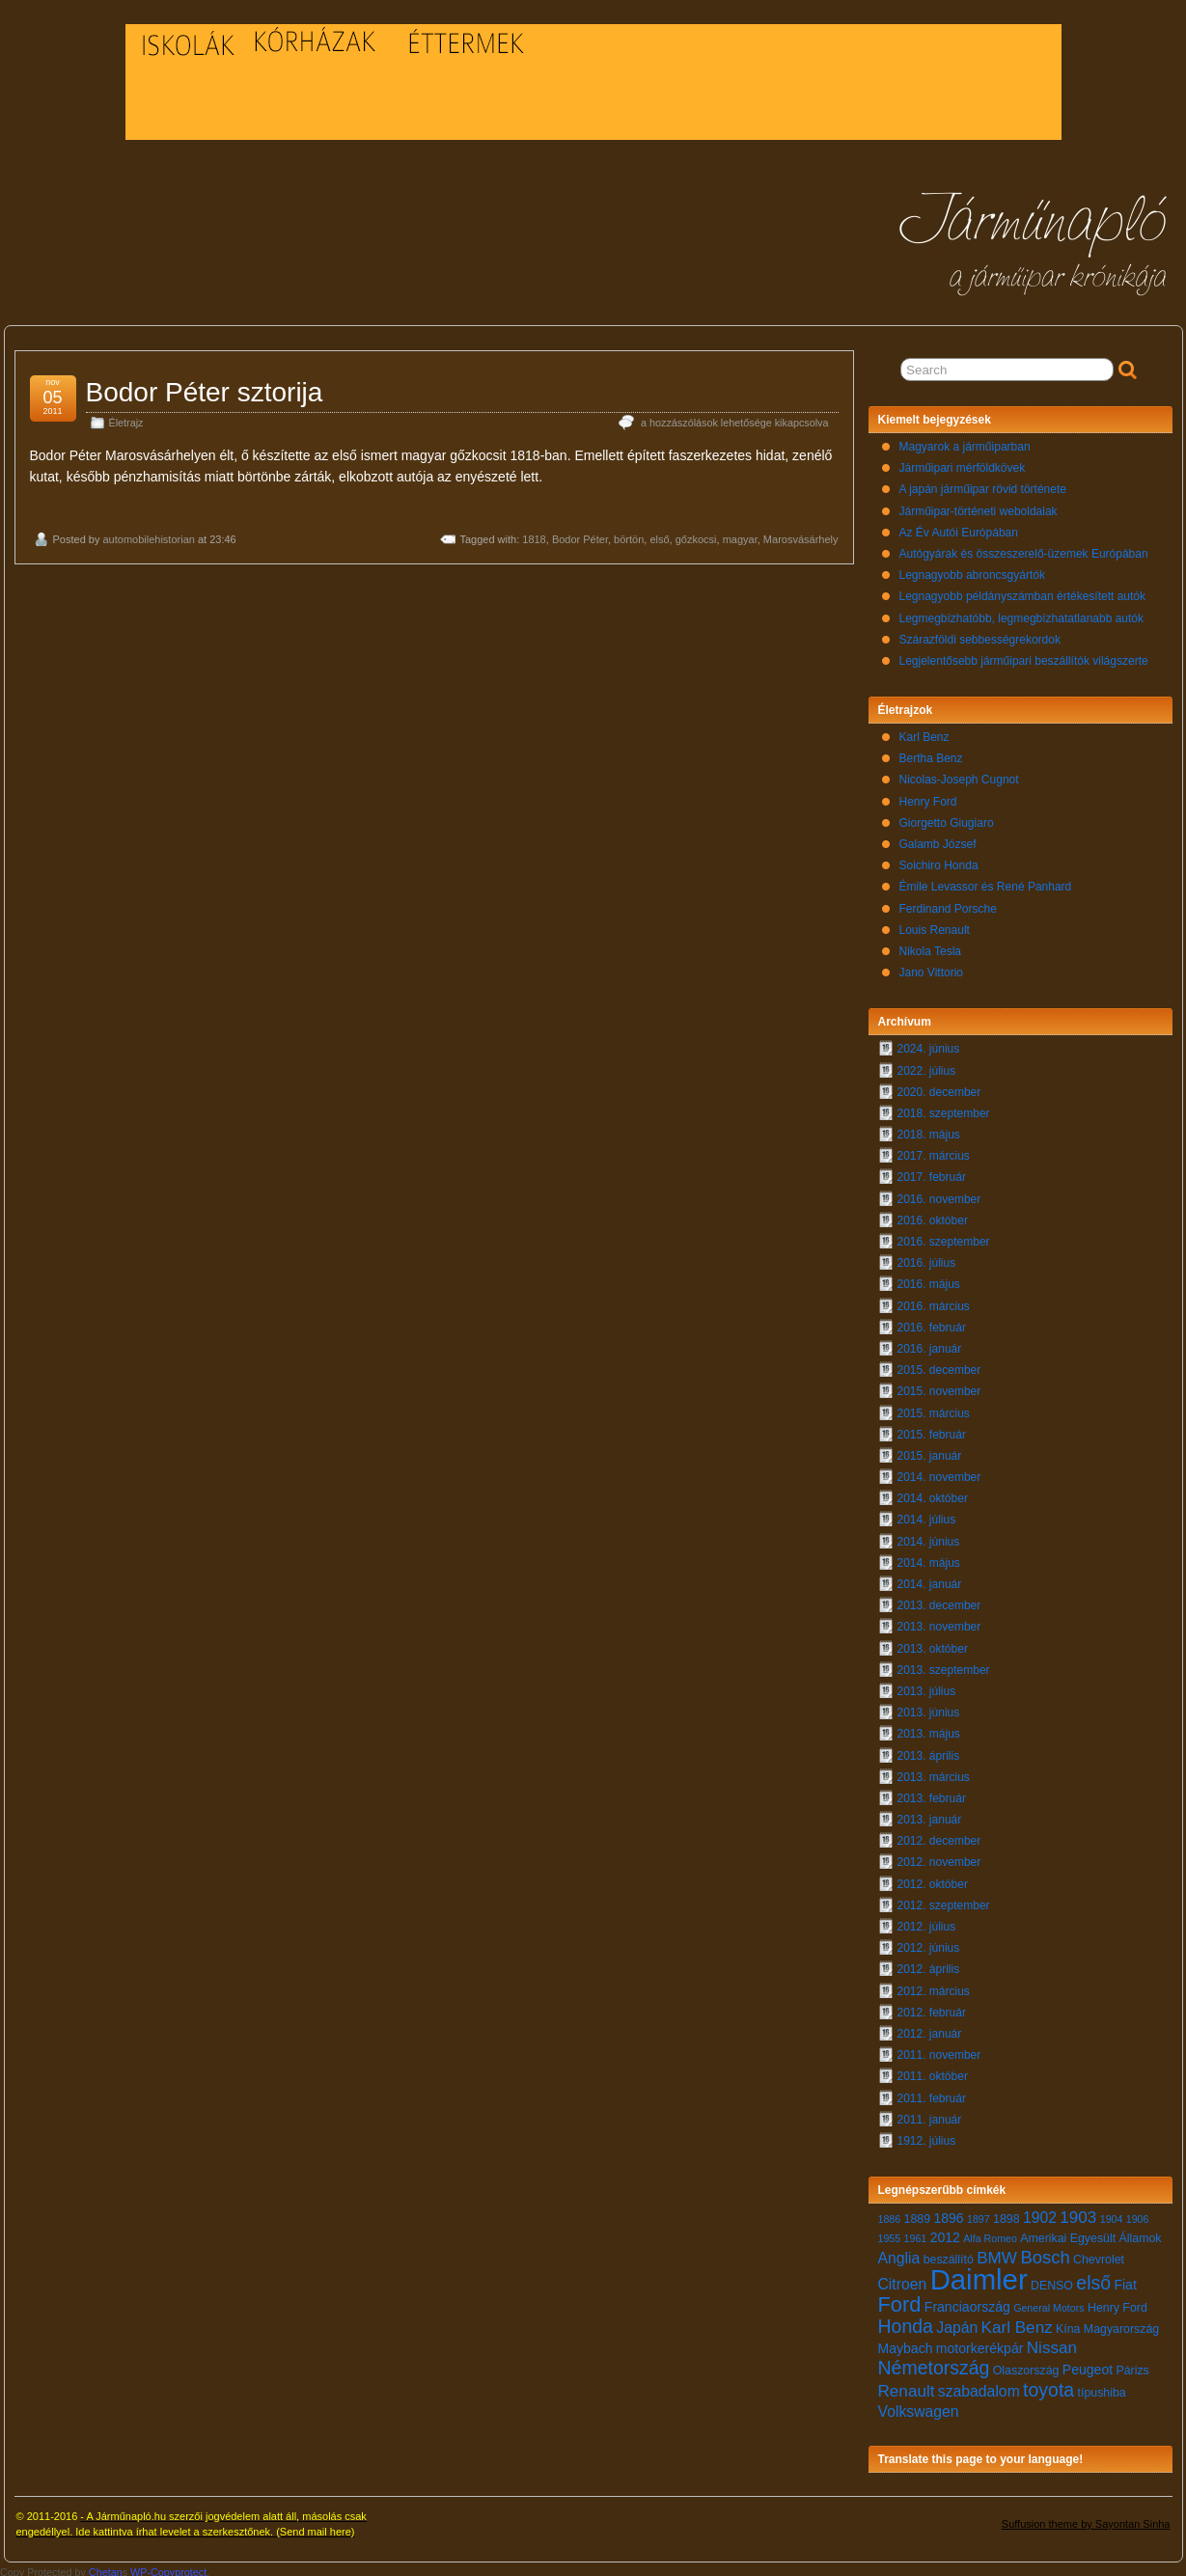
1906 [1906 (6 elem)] (1137, 2214)
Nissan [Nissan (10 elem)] (1052, 2343)
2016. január (929, 1344)
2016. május (928, 1279)
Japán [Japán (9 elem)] (957, 2323)
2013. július (926, 1686)
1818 (533, 534)
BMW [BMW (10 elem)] (997, 2253)
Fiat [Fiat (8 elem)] (1125, 2280)
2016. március (933, 1301)
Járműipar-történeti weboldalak (978, 506)
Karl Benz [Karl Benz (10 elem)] (1017, 2323)
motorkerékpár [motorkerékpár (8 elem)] (980, 2343)
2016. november (939, 1194)
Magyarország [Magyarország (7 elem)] (1121, 2324)
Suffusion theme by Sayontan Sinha (1086, 2519)
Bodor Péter (580, 534)
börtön (629, 534)
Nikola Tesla (930, 946)
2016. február (931, 1322)
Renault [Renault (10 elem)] (906, 2386)
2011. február (931, 2093)
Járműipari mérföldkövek (962, 463)
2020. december (939, 1087)
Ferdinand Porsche (948, 904)
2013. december (939, 1600)
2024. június (928, 1044)
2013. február (931, 1793)
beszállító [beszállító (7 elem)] (949, 2254)
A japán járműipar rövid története (982, 484)
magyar (740, 534)
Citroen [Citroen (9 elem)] (902, 2279)
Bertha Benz (931, 753)
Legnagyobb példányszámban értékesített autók (1022, 591)
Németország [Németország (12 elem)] (934, 2362)
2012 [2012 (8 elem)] (945, 2232)
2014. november (939, 1472)
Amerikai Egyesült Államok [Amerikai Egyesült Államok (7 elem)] (1090, 2233)
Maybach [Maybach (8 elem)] (905, 2343)
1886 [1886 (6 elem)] (889, 2214)
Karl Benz (924, 732)
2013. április (928, 1751)
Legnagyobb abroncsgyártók (972, 570)
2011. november (939, 2050)
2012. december (939, 1836)
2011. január (929, 2115)
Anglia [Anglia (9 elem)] (899, 2253)
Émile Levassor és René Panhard (985, 882)
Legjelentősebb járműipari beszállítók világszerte (1023, 656)
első (659, 534)
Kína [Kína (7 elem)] (1068, 2324)
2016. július (926, 1258)
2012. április (928, 1964)
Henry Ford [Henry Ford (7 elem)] (1117, 2303)
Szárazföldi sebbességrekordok (980, 635)
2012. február (931, 2007)
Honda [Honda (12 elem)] (905, 2321)
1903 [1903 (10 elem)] (1078, 2213)
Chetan (106, 2567)
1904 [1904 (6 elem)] (1111, 2214)
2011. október (932, 2071)
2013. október (932, 1644)
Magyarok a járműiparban (965, 442)
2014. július (926, 1514)
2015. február (931, 1430)
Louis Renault (934, 925)
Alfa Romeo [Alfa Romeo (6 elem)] (990, 2233)
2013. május (928, 1729)
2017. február (931, 1172)
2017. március (933, 1151)
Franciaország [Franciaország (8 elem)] (967, 2302)
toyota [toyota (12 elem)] (1048, 2385)
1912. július (926, 2136)
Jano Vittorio (931, 967)
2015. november (939, 1386)
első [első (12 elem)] (1093, 2277)
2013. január (929, 1815)
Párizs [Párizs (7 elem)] (1132, 2365)
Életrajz (126, 418)
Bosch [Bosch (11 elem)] (1044, 2252)
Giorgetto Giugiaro (946, 818)
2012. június (928, 1943)
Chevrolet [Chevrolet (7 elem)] (1098, 2254)
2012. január (929, 2029)
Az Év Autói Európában (958, 527)
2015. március (933, 1408)
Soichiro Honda (939, 860)
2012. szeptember (943, 1900)
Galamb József (938, 839)
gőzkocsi (696, 534)
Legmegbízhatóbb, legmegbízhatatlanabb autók (1022, 613)
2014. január (929, 1579)
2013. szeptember (943, 1665)
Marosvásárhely (801, 534)
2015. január (929, 1451)
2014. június (928, 1537)
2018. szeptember (943, 1108)
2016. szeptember (943, 1237)
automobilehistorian (148, 534)
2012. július (926, 1922)
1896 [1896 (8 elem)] (948, 2213)
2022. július (926, 1066)
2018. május (928, 1130)
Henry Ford (928, 797)
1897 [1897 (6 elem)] (978, 2214)
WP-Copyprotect (168, 2567)
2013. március (933, 1772)
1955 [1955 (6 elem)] (889, 2233)
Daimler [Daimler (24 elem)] (979, 2274)
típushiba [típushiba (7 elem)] (1102, 2388)
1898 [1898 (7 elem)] (1006, 2214)
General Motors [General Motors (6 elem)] (1048, 2303)
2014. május (928, 1558)
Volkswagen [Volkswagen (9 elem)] (918, 2406)
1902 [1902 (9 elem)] (1040, 2213)
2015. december (939, 1365)
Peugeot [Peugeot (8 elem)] (1087, 2364)
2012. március (933, 1986)
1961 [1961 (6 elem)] (915, 2233)
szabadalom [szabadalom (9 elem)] (979, 2386)
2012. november (939, 1857)
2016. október (932, 1215)
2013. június (928, 1707)
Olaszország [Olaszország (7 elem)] (1026, 2365)
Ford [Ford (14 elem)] (900, 2300)
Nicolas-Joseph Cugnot (959, 774)
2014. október (932, 1493)
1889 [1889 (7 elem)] (917, 2214)
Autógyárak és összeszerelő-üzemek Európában (1023, 549)
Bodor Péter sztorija (204, 387)
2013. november (939, 1622)
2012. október (932, 1879)
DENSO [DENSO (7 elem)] (1052, 2281)
